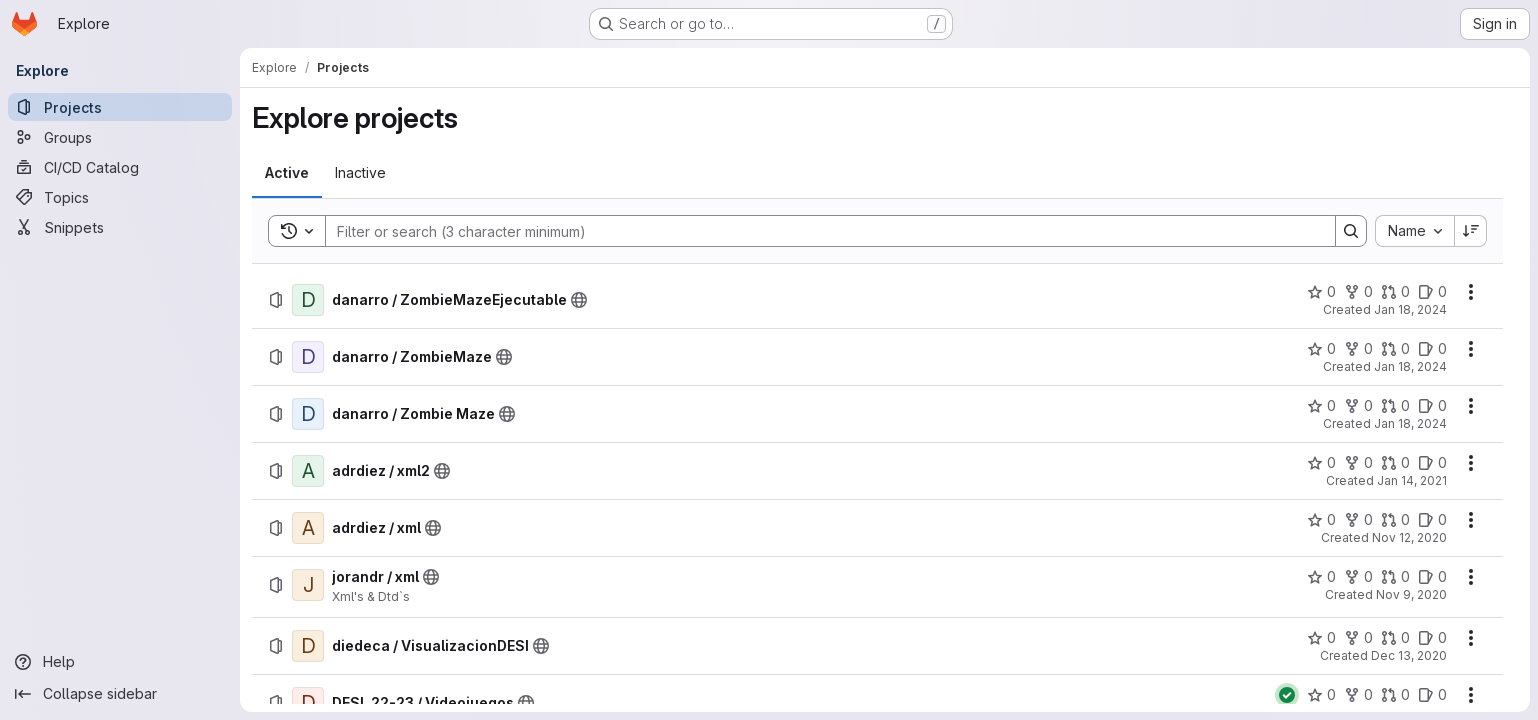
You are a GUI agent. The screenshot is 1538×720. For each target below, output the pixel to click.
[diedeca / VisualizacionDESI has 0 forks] (1358, 638)
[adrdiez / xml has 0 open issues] (1432, 520)
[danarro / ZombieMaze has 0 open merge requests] (1395, 349)
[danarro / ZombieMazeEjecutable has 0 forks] (1358, 292)
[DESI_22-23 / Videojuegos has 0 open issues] (1432, 695)
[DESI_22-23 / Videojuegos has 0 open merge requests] (1395, 695)
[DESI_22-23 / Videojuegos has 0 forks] (1358, 695)
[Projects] (120, 107)
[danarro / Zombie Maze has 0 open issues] (1432, 406)
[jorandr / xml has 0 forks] (1358, 577)
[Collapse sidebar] (120, 694)
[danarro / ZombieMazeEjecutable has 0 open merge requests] (1395, 292)
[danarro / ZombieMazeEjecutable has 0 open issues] (1432, 292)
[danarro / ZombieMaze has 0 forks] (1358, 349)
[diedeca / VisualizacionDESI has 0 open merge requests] (1395, 638)
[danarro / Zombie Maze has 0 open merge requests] (1395, 406)
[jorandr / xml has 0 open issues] (1432, 577)
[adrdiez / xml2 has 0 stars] (1321, 463)
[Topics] (120, 197)
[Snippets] (120, 227)
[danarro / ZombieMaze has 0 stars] (1321, 349)
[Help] (120, 662)
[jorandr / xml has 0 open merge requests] (1395, 577)
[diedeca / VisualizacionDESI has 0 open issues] (1432, 638)
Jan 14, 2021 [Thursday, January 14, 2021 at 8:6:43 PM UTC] (1412, 480)
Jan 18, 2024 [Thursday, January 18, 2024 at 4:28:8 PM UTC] (1410, 309)
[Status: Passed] (1287, 695)
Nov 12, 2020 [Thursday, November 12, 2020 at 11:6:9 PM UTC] (1409, 537)
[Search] (820, 231)
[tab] (287, 173)
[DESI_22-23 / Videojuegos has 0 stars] (1321, 695)
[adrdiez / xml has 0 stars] (1321, 520)
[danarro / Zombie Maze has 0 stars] (1321, 406)
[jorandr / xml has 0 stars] (1321, 577)
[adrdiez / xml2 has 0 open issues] (1432, 463)
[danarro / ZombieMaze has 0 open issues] (1432, 349)
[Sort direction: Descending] (1471, 231)
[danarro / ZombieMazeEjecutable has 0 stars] (1321, 292)
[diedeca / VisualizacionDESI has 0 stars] (1321, 638)
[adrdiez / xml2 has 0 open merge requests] (1395, 463)
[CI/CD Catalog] (120, 167)
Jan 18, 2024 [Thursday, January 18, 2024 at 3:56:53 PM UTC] (1410, 366)
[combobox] (1414, 231)
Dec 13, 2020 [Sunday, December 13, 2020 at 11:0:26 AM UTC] (1409, 655)
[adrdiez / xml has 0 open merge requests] (1395, 520)
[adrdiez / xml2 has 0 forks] (1358, 463)
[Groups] (120, 137)
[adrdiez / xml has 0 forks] (1358, 520)
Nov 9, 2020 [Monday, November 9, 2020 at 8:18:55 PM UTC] (1411, 594)
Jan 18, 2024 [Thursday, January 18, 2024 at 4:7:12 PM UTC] (1410, 423)
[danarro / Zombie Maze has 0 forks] (1358, 406)
